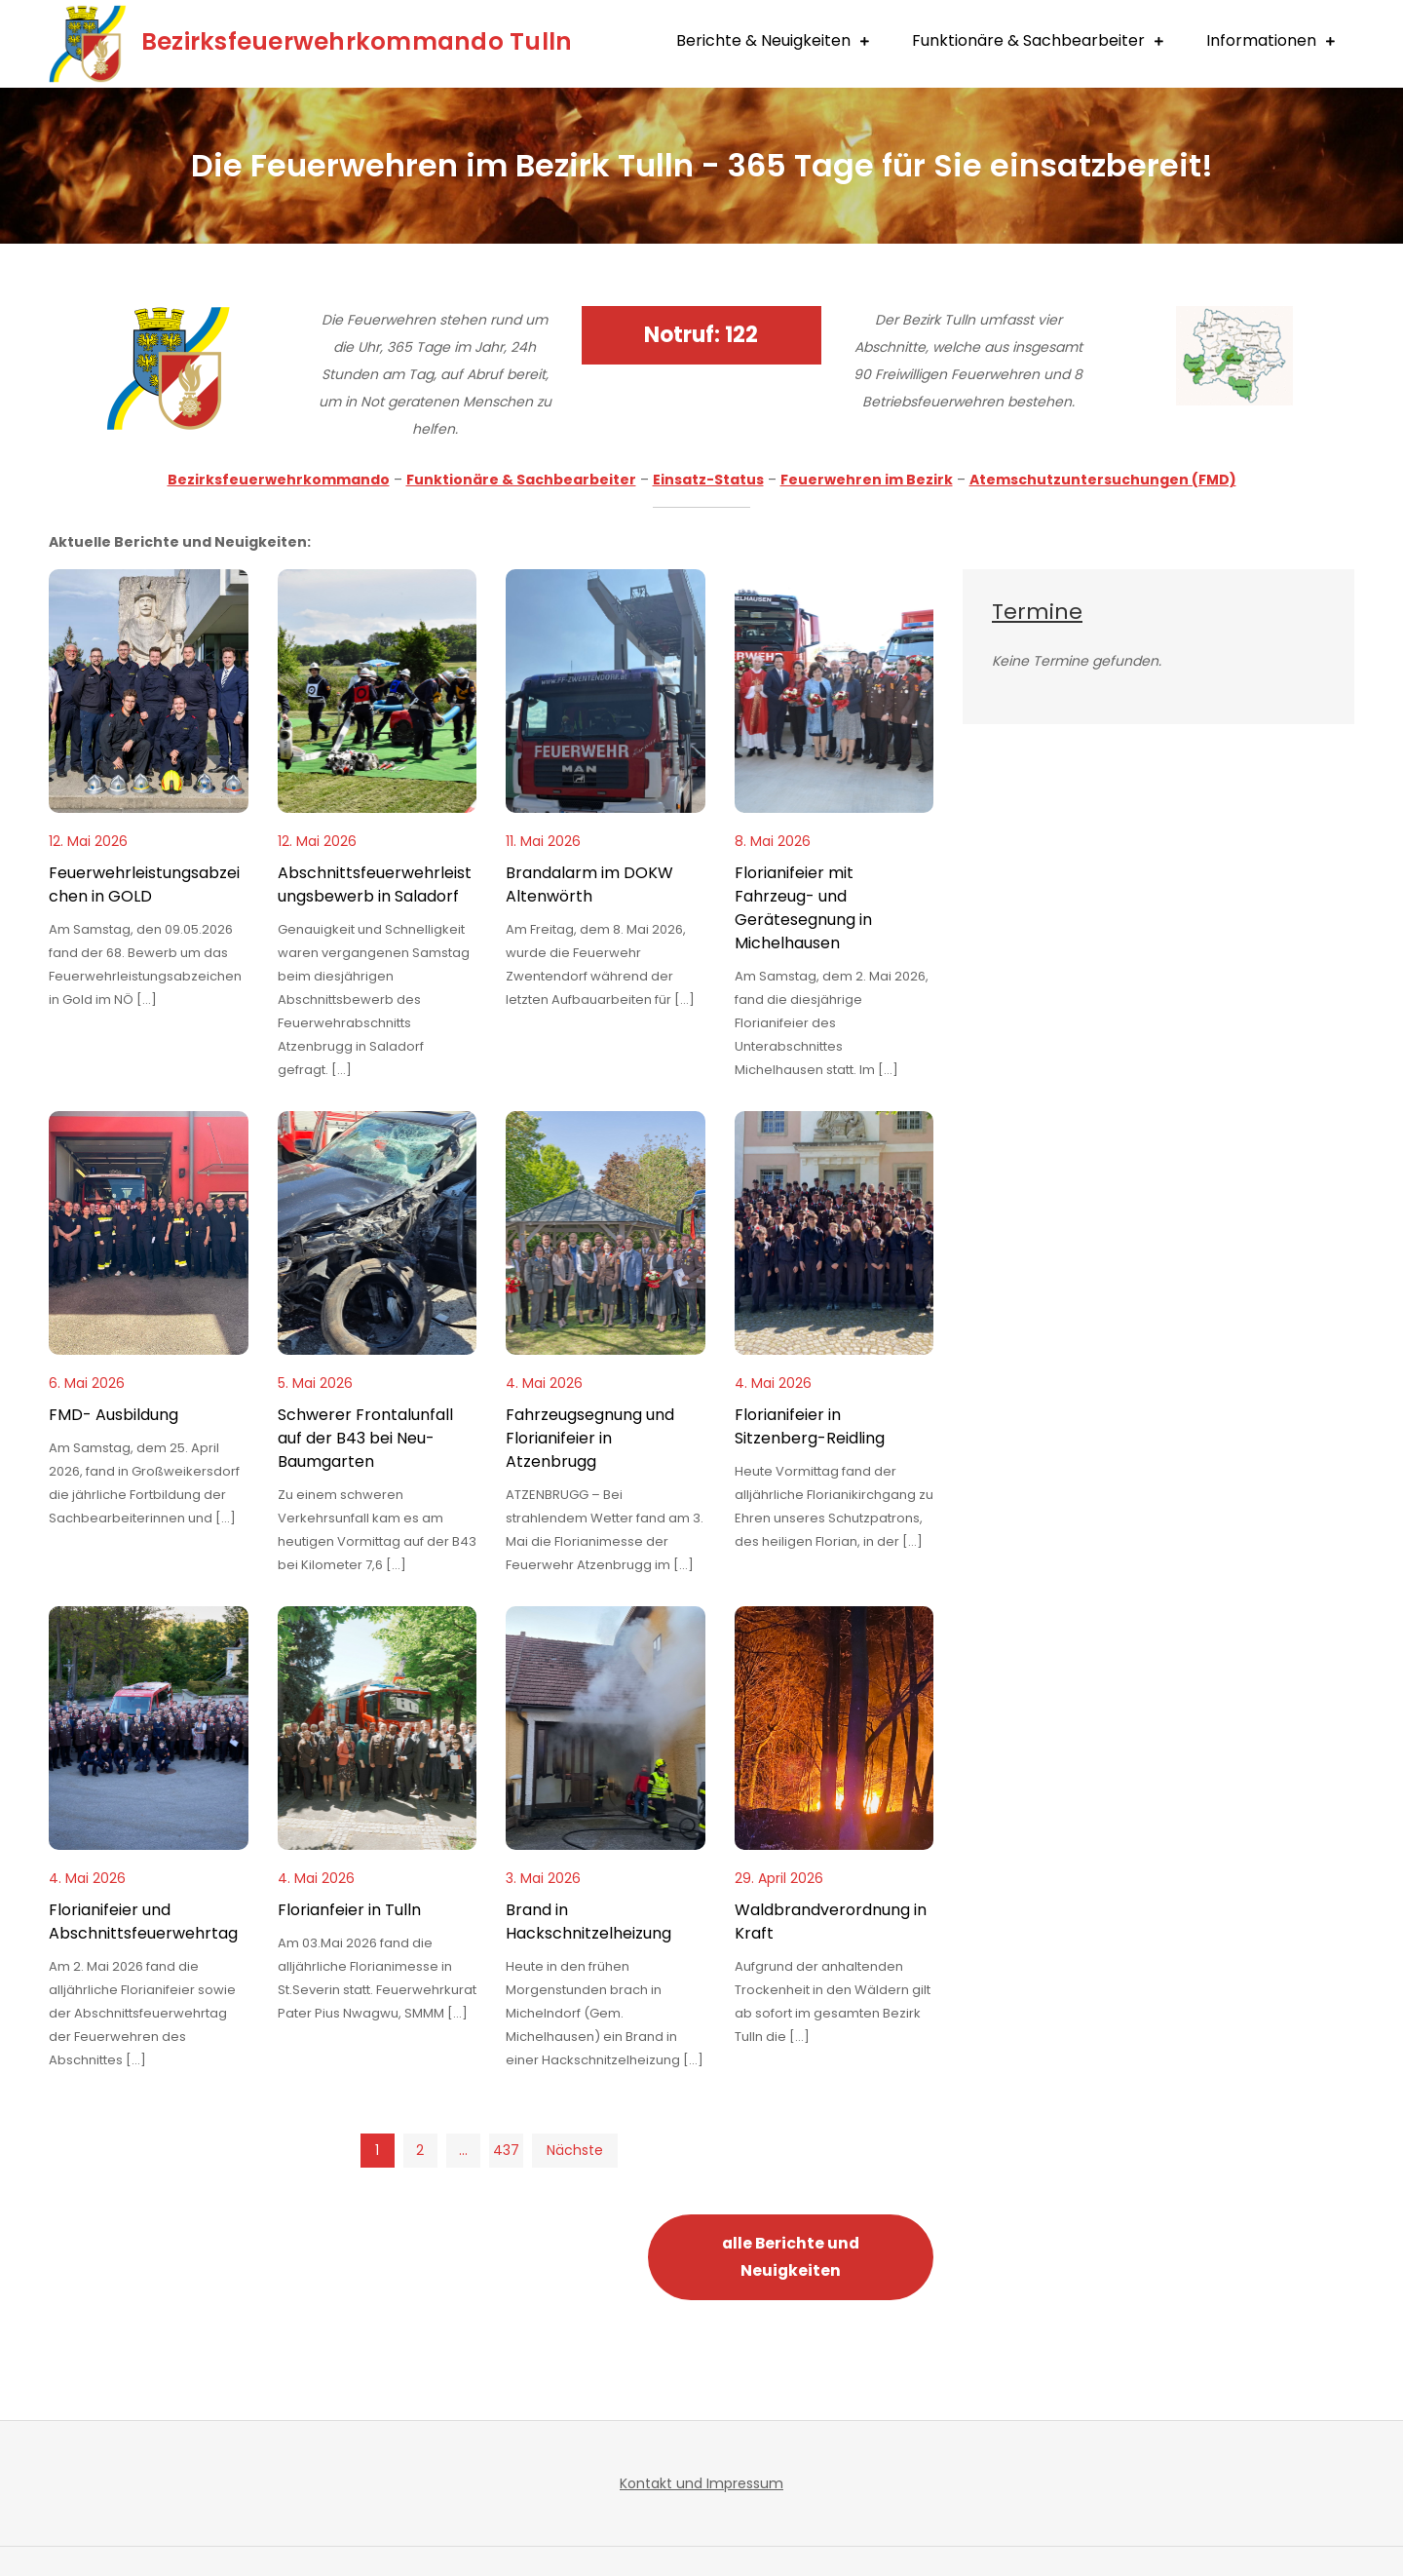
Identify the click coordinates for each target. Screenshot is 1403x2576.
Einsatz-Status (708, 479)
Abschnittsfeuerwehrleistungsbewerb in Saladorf (375, 884)
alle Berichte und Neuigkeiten (790, 2257)
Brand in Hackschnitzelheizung (588, 1921)
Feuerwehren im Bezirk (866, 479)
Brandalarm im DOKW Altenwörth (589, 884)
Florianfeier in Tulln (349, 1910)
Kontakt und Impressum (701, 2483)
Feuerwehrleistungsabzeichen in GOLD (144, 884)
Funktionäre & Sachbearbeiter (1028, 40)
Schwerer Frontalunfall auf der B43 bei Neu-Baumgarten (365, 1438)
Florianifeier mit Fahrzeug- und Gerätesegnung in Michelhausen (803, 908)
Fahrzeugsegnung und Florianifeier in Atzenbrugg (590, 1438)
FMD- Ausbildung (113, 1414)
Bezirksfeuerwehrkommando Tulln (364, 40)
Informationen (1261, 40)
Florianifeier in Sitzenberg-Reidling (810, 1426)
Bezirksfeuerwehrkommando (279, 479)
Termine (1037, 611)
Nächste (575, 2150)
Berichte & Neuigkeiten (763, 40)
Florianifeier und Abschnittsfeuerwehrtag (143, 1921)
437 (506, 2150)
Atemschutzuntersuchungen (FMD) (1102, 479)
